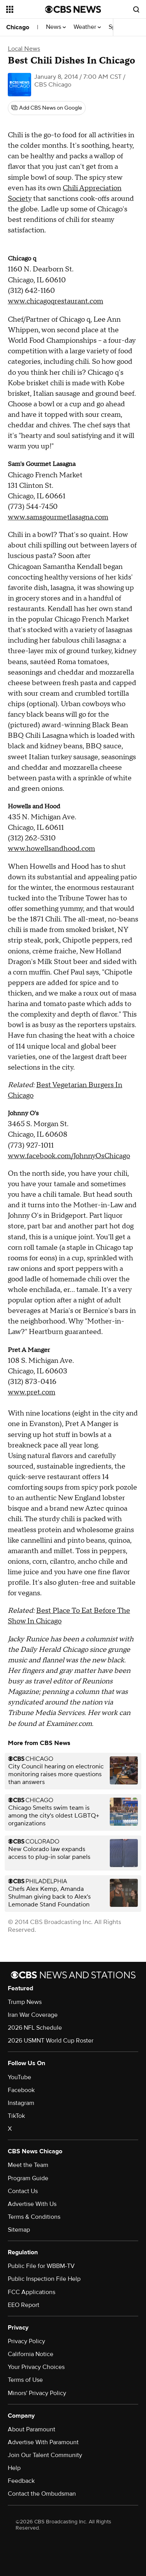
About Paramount (31, 2429)
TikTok (16, 2116)
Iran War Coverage (33, 2015)
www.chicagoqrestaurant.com (55, 301)
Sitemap (19, 2230)
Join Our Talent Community (45, 2455)
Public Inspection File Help (44, 2279)
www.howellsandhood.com (51, 848)
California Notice (30, 2354)
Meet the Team (28, 2165)
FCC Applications (31, 2292)
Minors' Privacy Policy (37, 2393)
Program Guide (28, 2178)
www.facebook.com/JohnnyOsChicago (69, 1156)
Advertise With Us (32, 2204)
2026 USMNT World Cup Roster (50, 2040)
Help (14, 2468)
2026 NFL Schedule (35, 2028)
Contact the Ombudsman (42, 2494)
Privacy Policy (26, 2341)
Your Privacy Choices (36, 2367)
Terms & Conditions (34, 2217)
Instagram (21, 2103)
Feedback (21, 2481)
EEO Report (23, 2305)
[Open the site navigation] (25, 9)
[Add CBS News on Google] (47, 108)
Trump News (25, 2002)
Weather (87, 27)
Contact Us (23, 2191)
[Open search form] (136, 9)
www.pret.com (31, 1392)
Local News (24, 49)
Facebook (21, 2090)
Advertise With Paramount (43, 2442)
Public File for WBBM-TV (41, 2266)
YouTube (19, 2077)
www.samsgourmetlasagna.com (58, 517)
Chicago (17, 27)
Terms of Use (25, 2380)
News (56, 27)
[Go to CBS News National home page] (73, 9)
